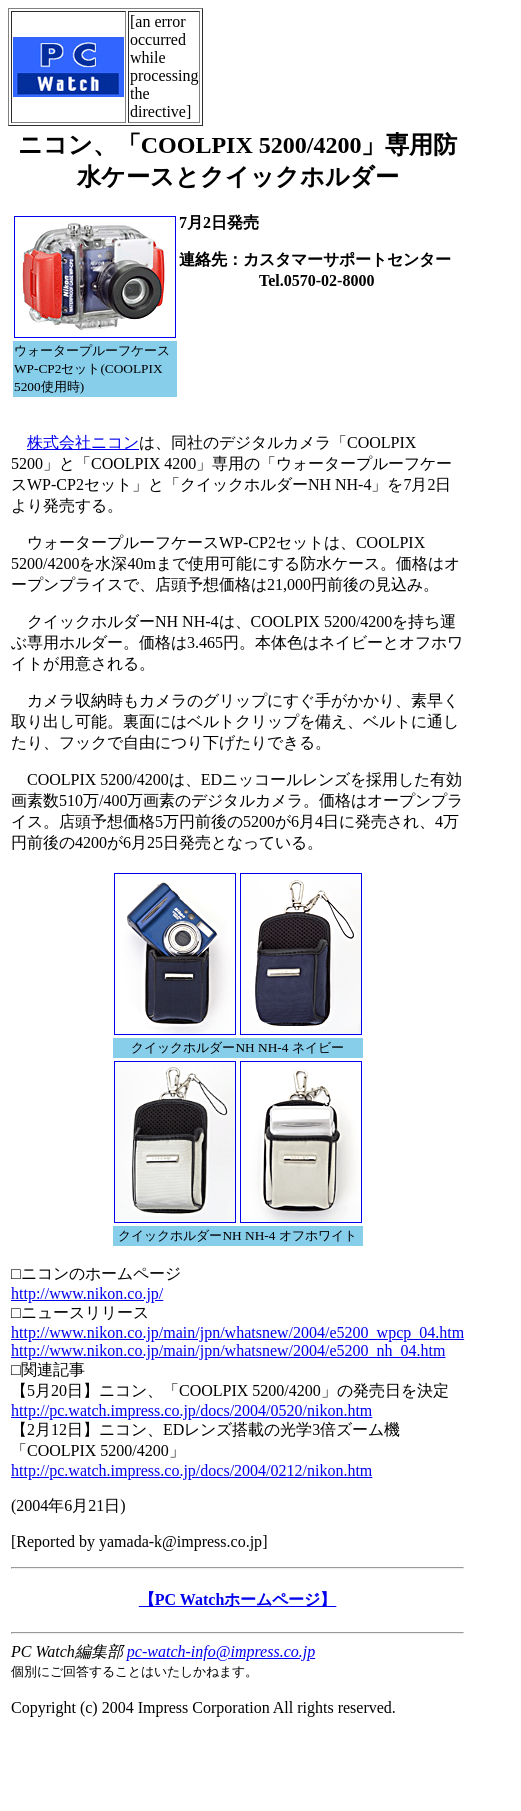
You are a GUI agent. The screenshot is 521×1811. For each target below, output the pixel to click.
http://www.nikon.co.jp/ (87, 1293)
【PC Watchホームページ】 (237, 1599)
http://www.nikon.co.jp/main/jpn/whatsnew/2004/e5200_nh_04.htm (228, 1350)
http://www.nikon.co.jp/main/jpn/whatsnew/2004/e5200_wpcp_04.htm (237, 1332)
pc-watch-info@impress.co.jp (221, 1651)
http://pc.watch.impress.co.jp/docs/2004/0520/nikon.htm (191, 1410)
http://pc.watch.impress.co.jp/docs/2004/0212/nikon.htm (191, 1470)
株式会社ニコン (83, 442)
